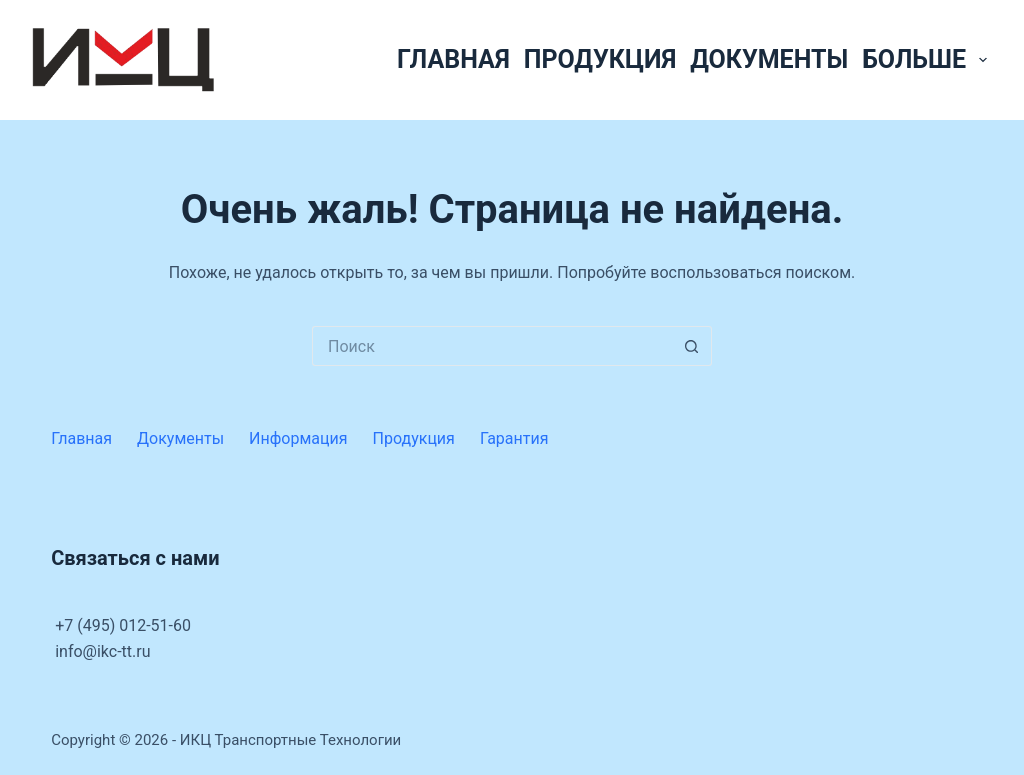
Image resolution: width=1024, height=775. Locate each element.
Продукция (600, 59)
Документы (769, 59)
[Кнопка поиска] (692, 346)
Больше (928, 59)
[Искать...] (492, 346)
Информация (298, 438)
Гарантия (514, 438)
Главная (453, 59)
